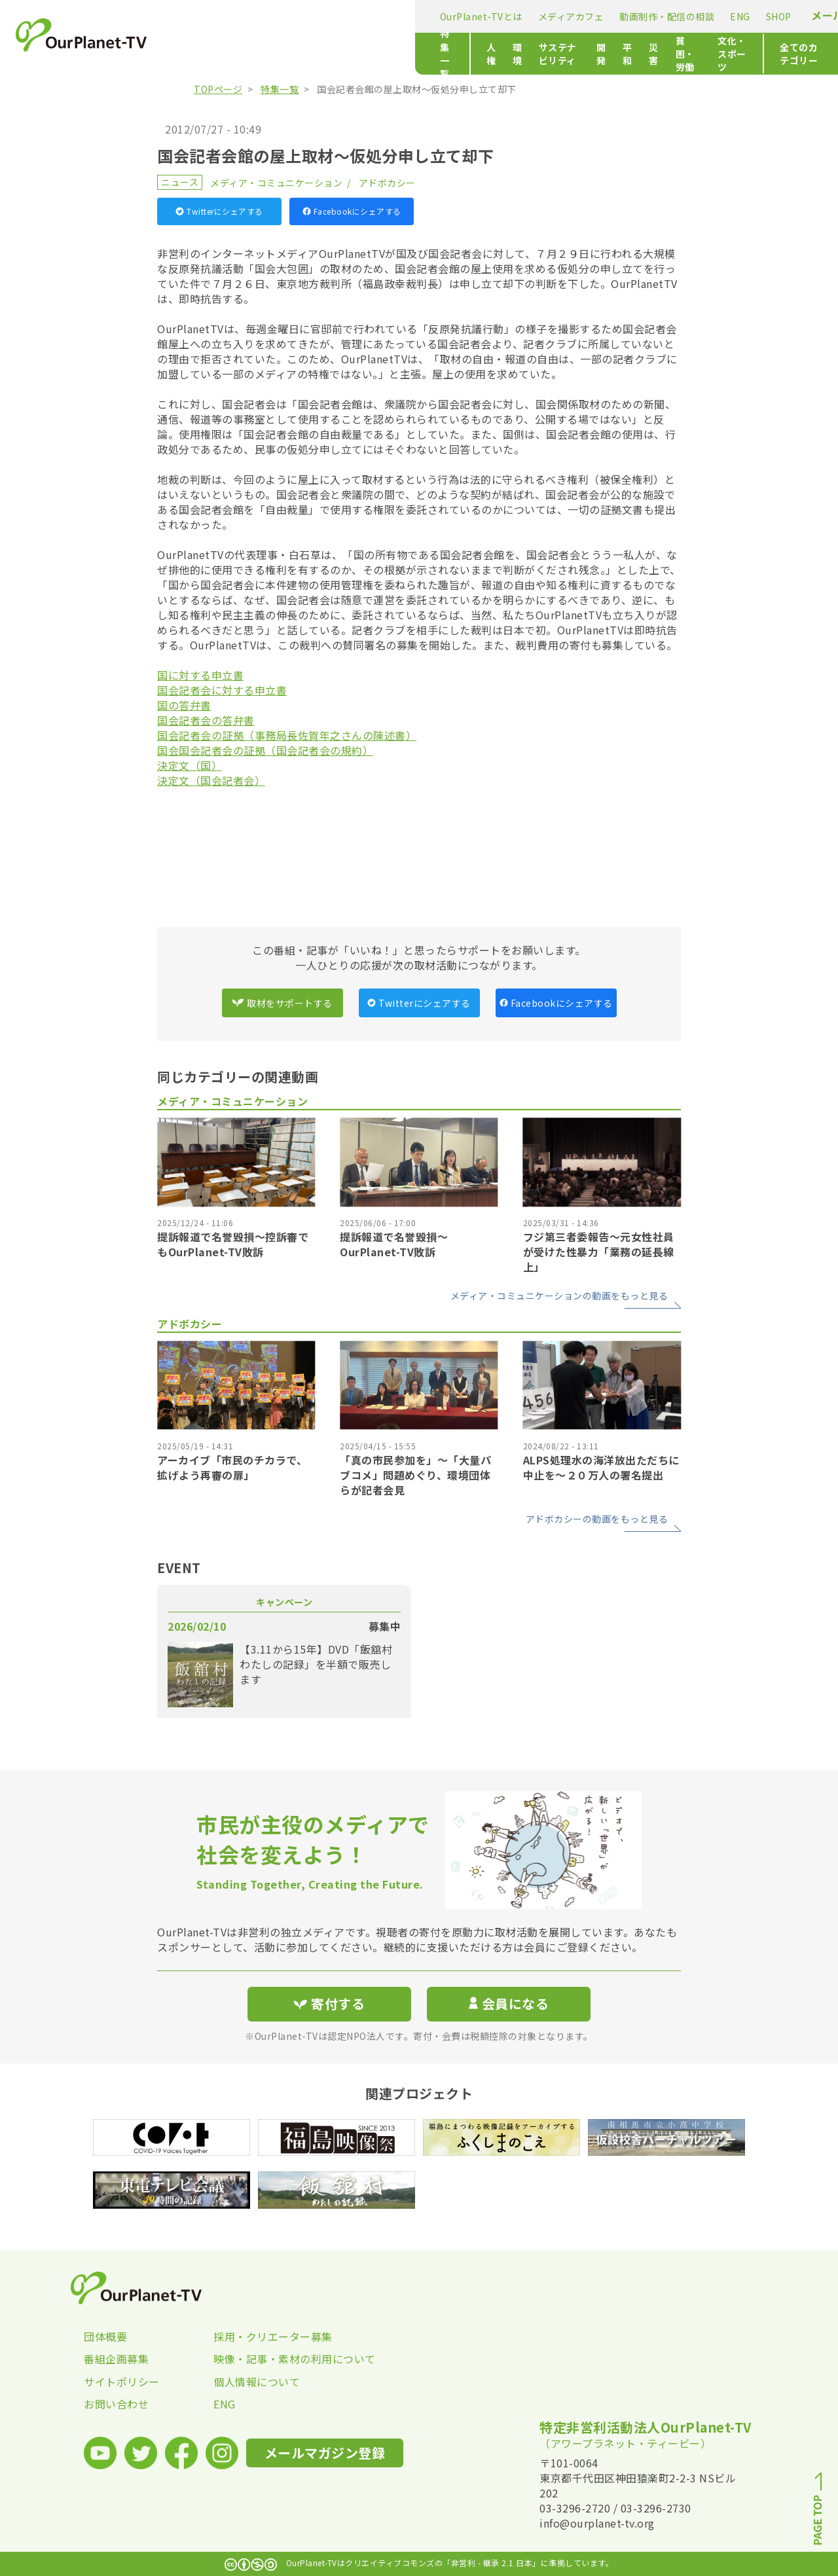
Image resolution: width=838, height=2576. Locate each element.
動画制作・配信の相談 (420, 16)
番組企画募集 (116, 2359)
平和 (467, 53)
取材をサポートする (282, 1002)
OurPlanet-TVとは (233, 16)
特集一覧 (211, 53)
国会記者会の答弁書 (206, 720)
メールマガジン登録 (613, 15)
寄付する (712, 13)
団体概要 (105, 2336)
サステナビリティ (370, 53)
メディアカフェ (324, 16)
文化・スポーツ (624, 53)
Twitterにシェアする (219, 211)
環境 (307, 53)
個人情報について (256, 2381)
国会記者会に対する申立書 (222, 690)
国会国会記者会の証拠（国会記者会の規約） (265, 750)
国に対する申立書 (200, 675)
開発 (433, 53)
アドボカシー (387, 182)
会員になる (509, 2003)
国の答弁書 (184, 705)
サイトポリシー (122, 2381)
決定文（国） (189, 765)
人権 (272, 53)
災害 (502, 53)
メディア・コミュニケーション (276, 182)
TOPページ (218, 89)
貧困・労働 (551, 53)
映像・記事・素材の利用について (278, 2359)
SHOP (531, 16)
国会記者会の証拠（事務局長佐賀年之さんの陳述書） (286, 735)
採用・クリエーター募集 (273, 2336)
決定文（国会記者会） (211, 780)
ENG (493, 16)
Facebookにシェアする (351, 211)
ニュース (179, 182)
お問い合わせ (116, 2404)
